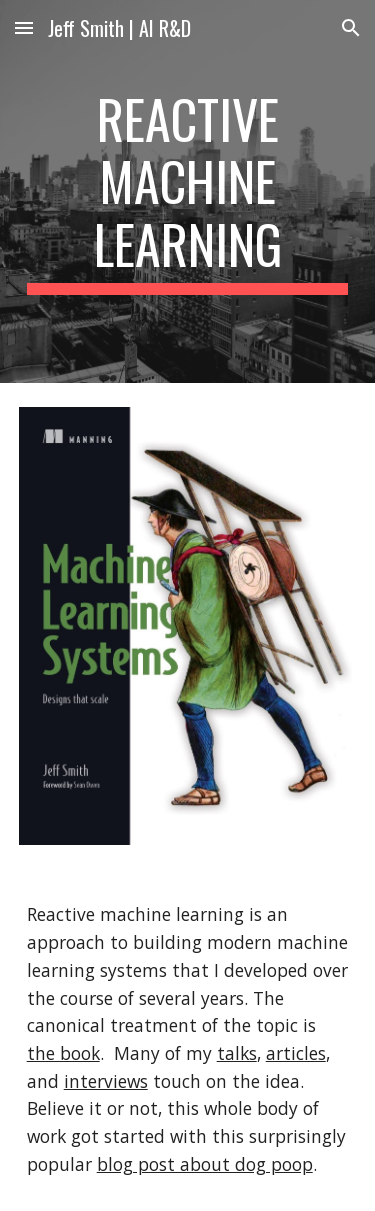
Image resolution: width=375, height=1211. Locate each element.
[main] (188, 191)
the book (63, 1053)
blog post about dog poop (205, 1164)
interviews (106, 1081)
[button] (24, 27)
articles (296, 1053)
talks (237, 1053)
